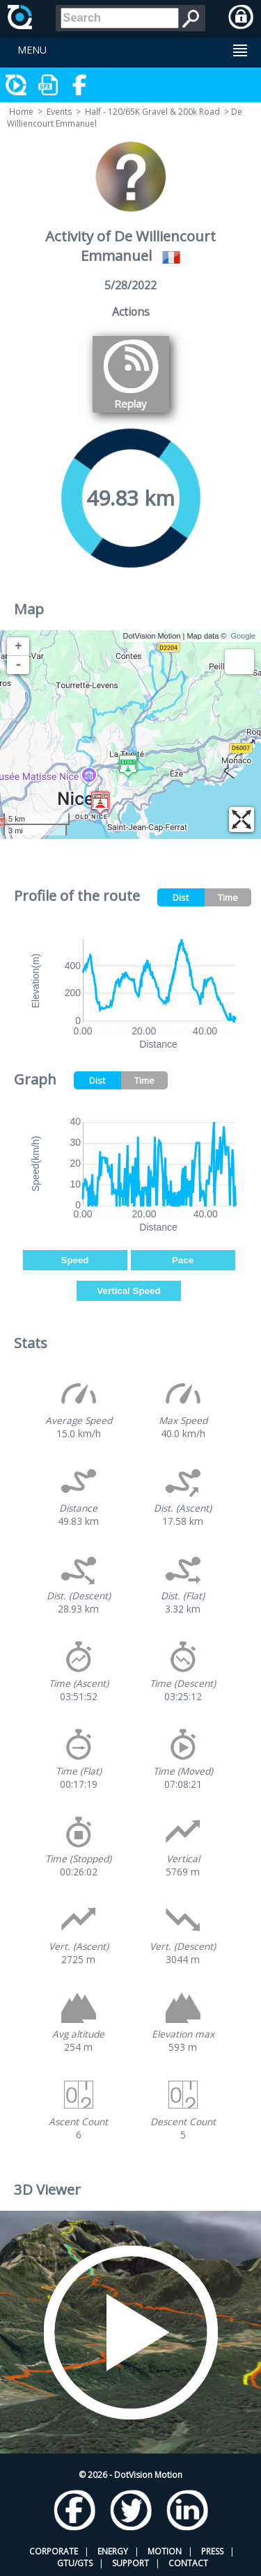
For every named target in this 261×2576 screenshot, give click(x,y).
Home (21, 112)
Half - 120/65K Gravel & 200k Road (152, 112)
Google (243, 636)
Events (59, 112)
